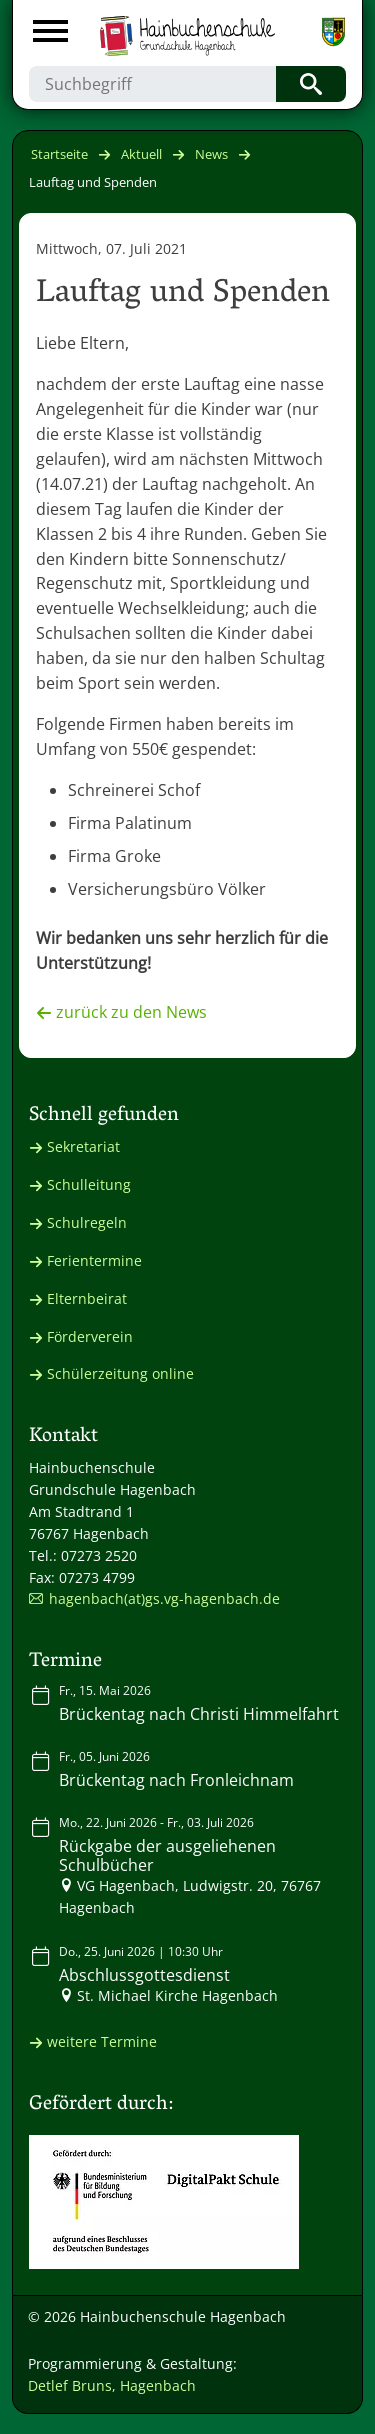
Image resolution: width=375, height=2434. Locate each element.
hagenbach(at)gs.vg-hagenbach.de (164, 1598)
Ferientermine (94, 1260)
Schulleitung (89, 1184)
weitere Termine (102, 2041)
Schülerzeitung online (120, 1373)
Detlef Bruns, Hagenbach (112, 2385)
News (211, 154)
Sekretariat (83, 1146)
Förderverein (90, 1336)
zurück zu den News (131, 1012)
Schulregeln (87, 1222)
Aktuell (141, 154)
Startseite (59, 154)
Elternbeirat (87, 1298)
